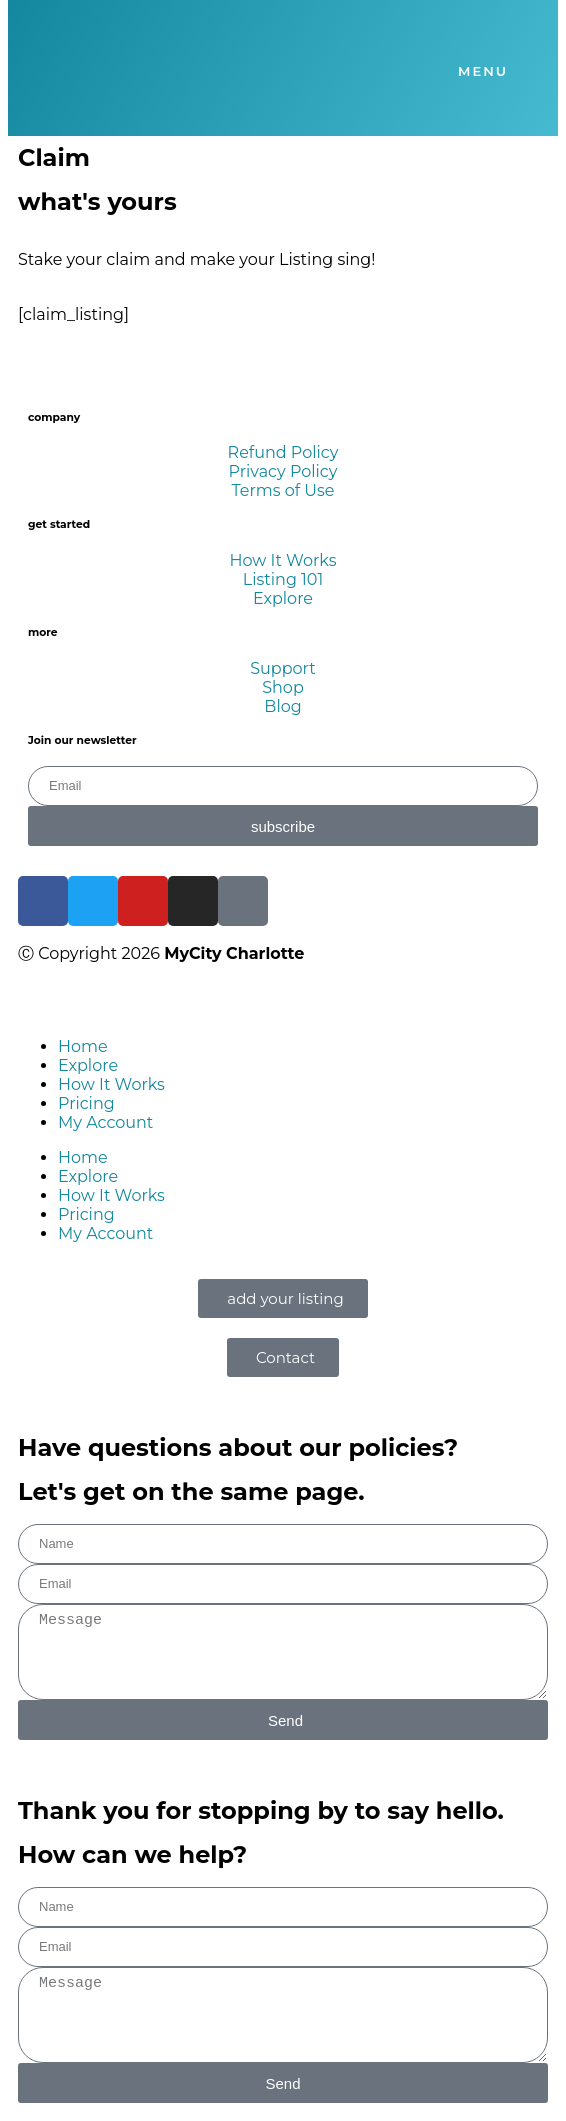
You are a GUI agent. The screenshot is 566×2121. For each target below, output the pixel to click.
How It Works (111, 1084)
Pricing (86, 1103)
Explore (88, 1065)
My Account (105, 1122)
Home (83, 1046)
